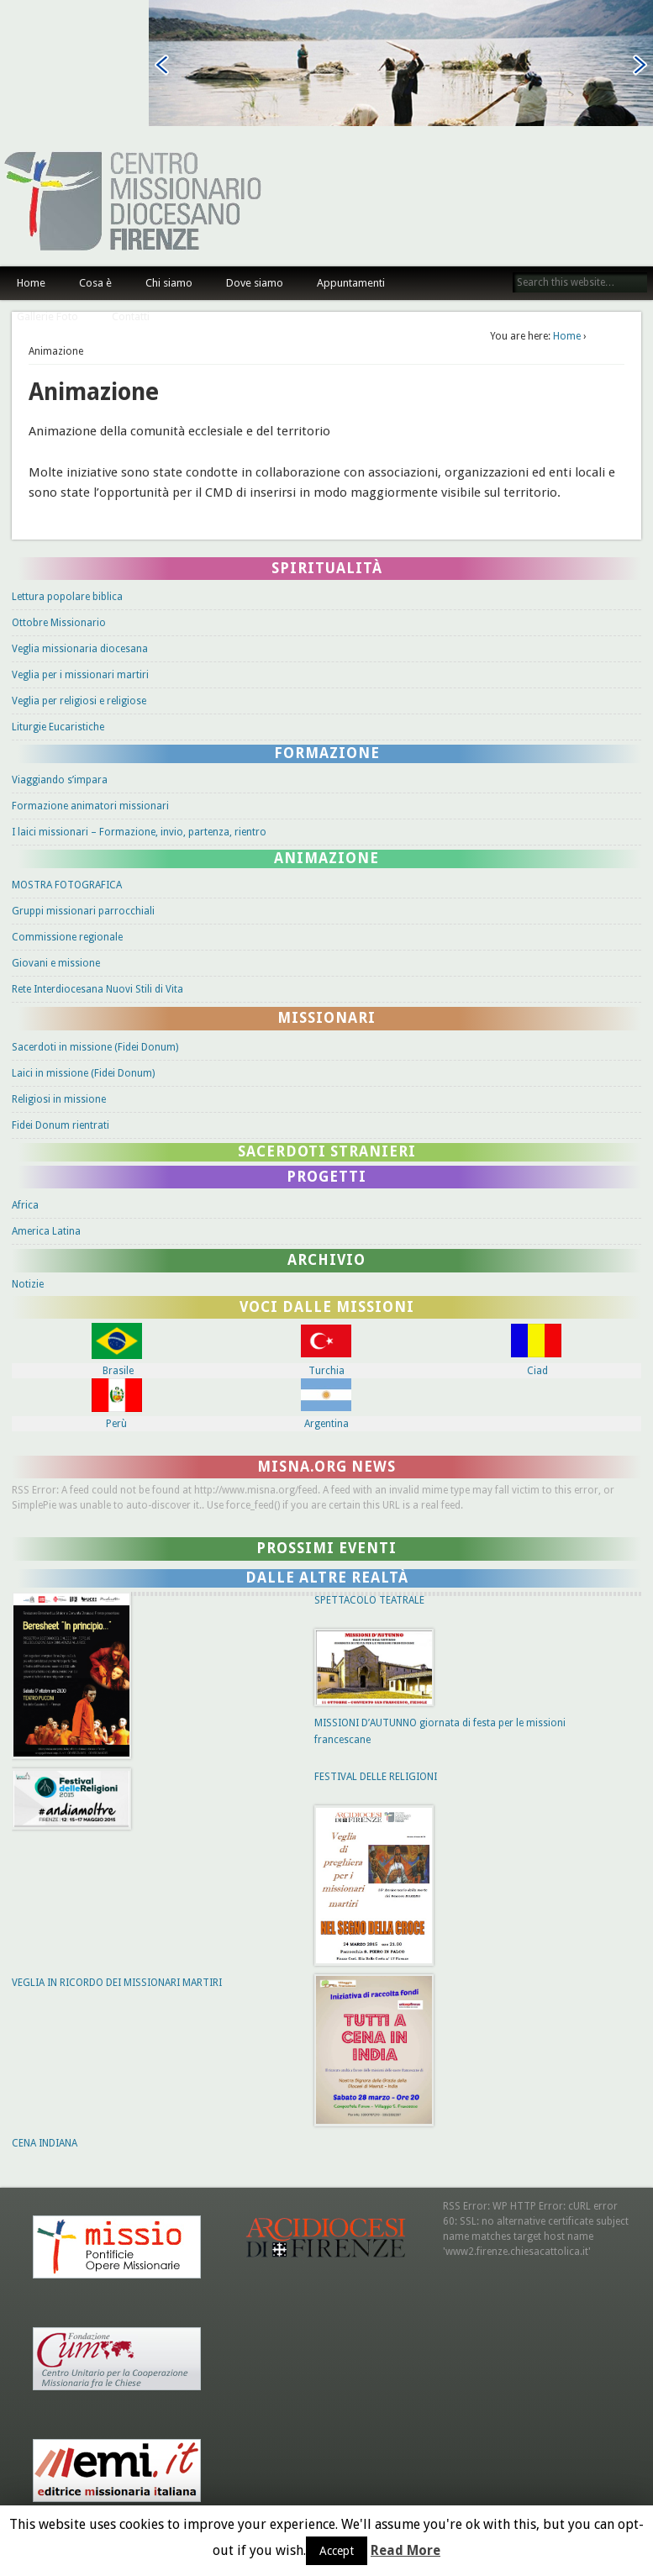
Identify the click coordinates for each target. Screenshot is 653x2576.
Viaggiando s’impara (60, 780)
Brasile (118, 1371)
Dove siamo (254, 283)
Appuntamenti (351, 283)
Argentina (326, 1424)
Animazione (326, 858)
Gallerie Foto (47, 316)
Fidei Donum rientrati (60, 1125)
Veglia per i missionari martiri (80, 675)
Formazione (327, 753)
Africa (25, 1205)
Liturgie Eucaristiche (58, 727)
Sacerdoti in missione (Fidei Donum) (95, 1047)
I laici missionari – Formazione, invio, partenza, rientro (139, 832)
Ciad (537, 1371)
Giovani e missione (56, 963)
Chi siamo (168, 283)
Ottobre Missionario (59, 623)
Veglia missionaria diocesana (80, 649)
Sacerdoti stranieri (327, 1151)
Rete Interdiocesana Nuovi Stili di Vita (97, 989)
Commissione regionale (67, 937)
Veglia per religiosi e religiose (79, 701)
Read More (405, 2550)
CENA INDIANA (44, 2143)
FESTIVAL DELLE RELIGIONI (375, 1777)
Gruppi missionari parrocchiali (83, 911)
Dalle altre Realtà (326, 1577)
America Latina (46, 1231)
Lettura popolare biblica (67, 597)
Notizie (28, 1284)
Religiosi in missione (59, 1099)
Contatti (131, 316)
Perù (116, 1424)
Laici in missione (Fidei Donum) (83, 1073)
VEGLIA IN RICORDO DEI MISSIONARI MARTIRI (117, 1983)
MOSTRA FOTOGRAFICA (67, 885)
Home (31, 283)
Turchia (326, 1371)
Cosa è (95, 283)
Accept (336, 2551)
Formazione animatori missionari (90, 806)
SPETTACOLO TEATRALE (369, 1600)
